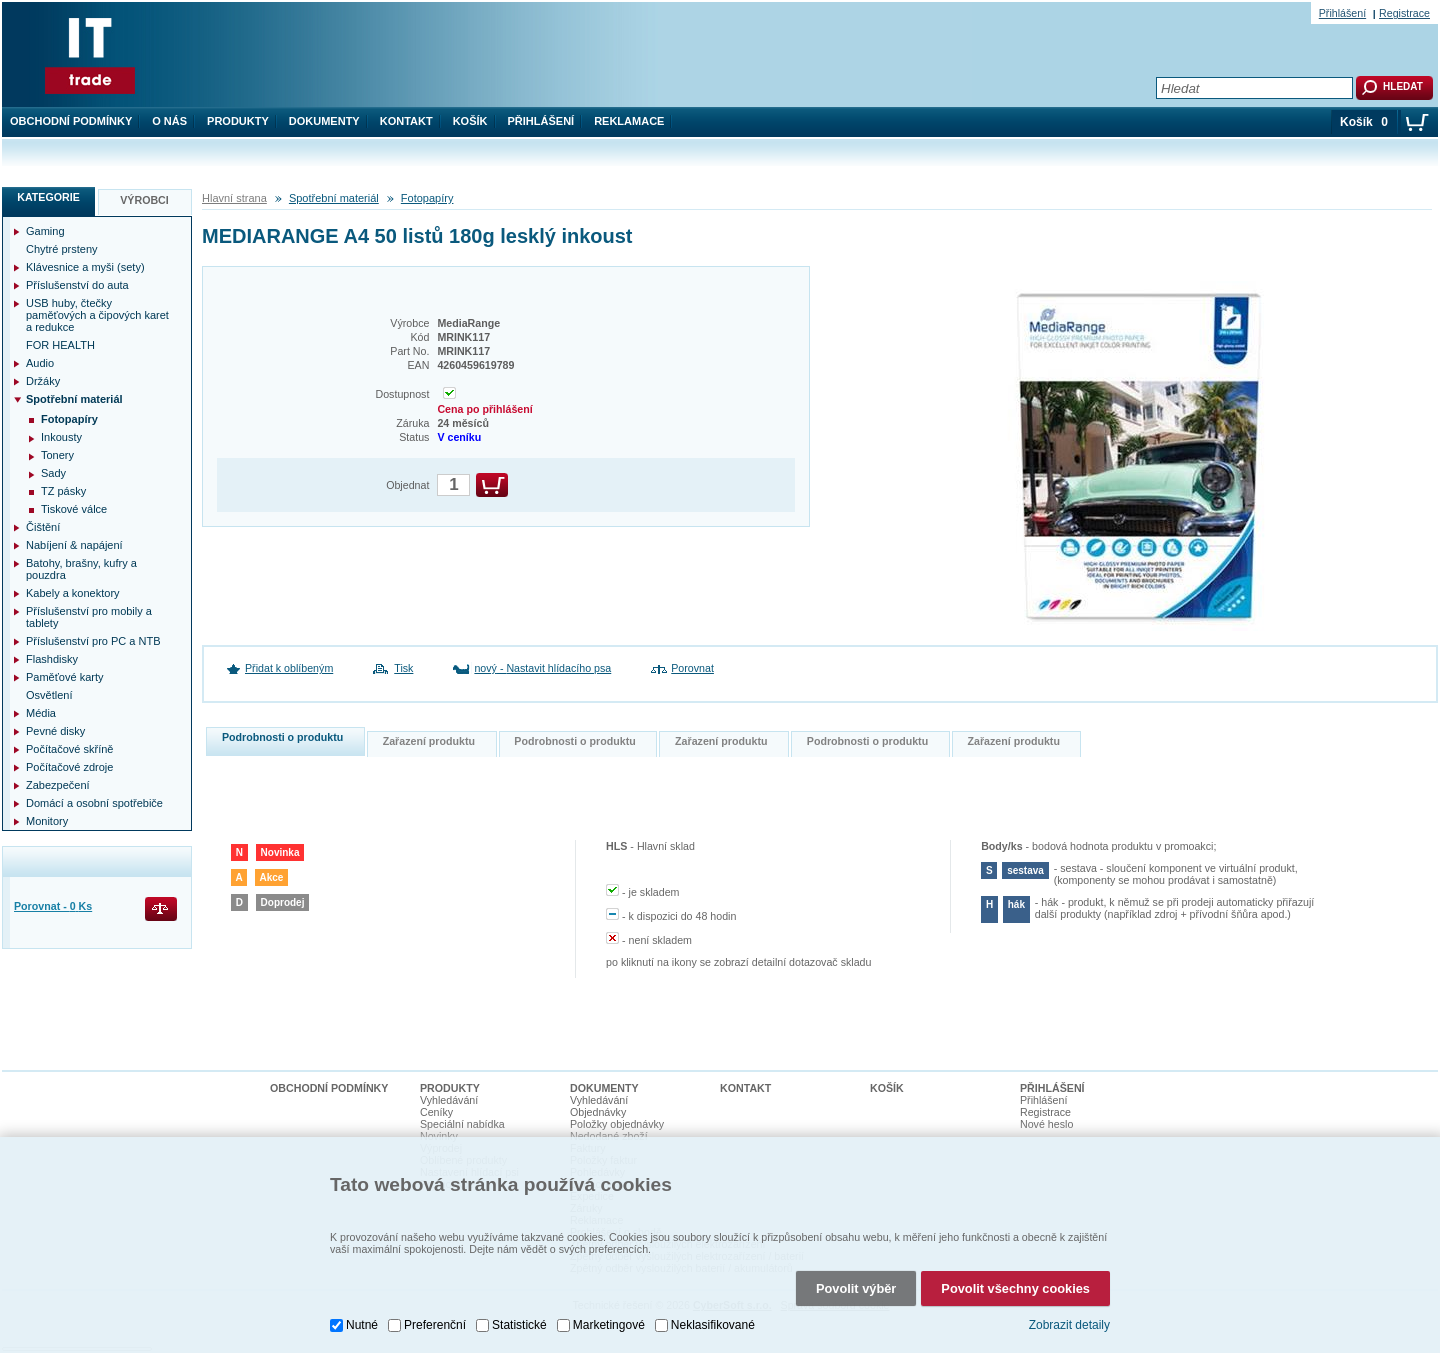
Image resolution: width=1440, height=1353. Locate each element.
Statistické (519, 1320)
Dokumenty (324, 121)
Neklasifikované (713, 1320)
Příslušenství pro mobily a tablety (89, 617)
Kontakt (406, 121)
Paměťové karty (65, 677)
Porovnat (692, 668)
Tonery (57, 455)
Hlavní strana (234, 198)
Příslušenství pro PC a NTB (93, 641)
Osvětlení (49, 695)
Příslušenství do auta (77, 285)
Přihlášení (541, 121)
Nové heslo (1046, 1124)
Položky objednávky (617, 1124)
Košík (470, 121)
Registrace (1404, 13)
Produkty (238, 121)
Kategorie (48, 197)
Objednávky (598, 1112)
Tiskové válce (74, 509)
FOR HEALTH (60, 345)
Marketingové (609, 1320)
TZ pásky (63, 491)
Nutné (362, 1320)
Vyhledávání (449, 1100)
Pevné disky (55, 731)
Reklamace (629, 121)
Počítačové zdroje (69, 767)
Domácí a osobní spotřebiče (94, 803)
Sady (53, 473)
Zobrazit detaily (1069, 1321)
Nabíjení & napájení (74, 545)
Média (41, 713)
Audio (40, 363)
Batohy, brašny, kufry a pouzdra (81, 569)
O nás (169, 121)
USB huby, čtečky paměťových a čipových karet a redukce (97, 315)
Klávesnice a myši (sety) (85, 267)
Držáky (43, 381)
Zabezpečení (58, 785)
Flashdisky (52, 659)
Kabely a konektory (73, 593)
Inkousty (61, 437)
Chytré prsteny (62, 249)
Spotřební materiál (334, 198)
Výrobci (144, 200)
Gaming (45, 231)
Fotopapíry (427, 198)
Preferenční (435, 1320)
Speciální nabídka (462, 1124)
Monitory (47, 821)
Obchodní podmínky (71, 121)
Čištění (43, 527)
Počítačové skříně (69, 749)
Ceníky (436, 1112)
